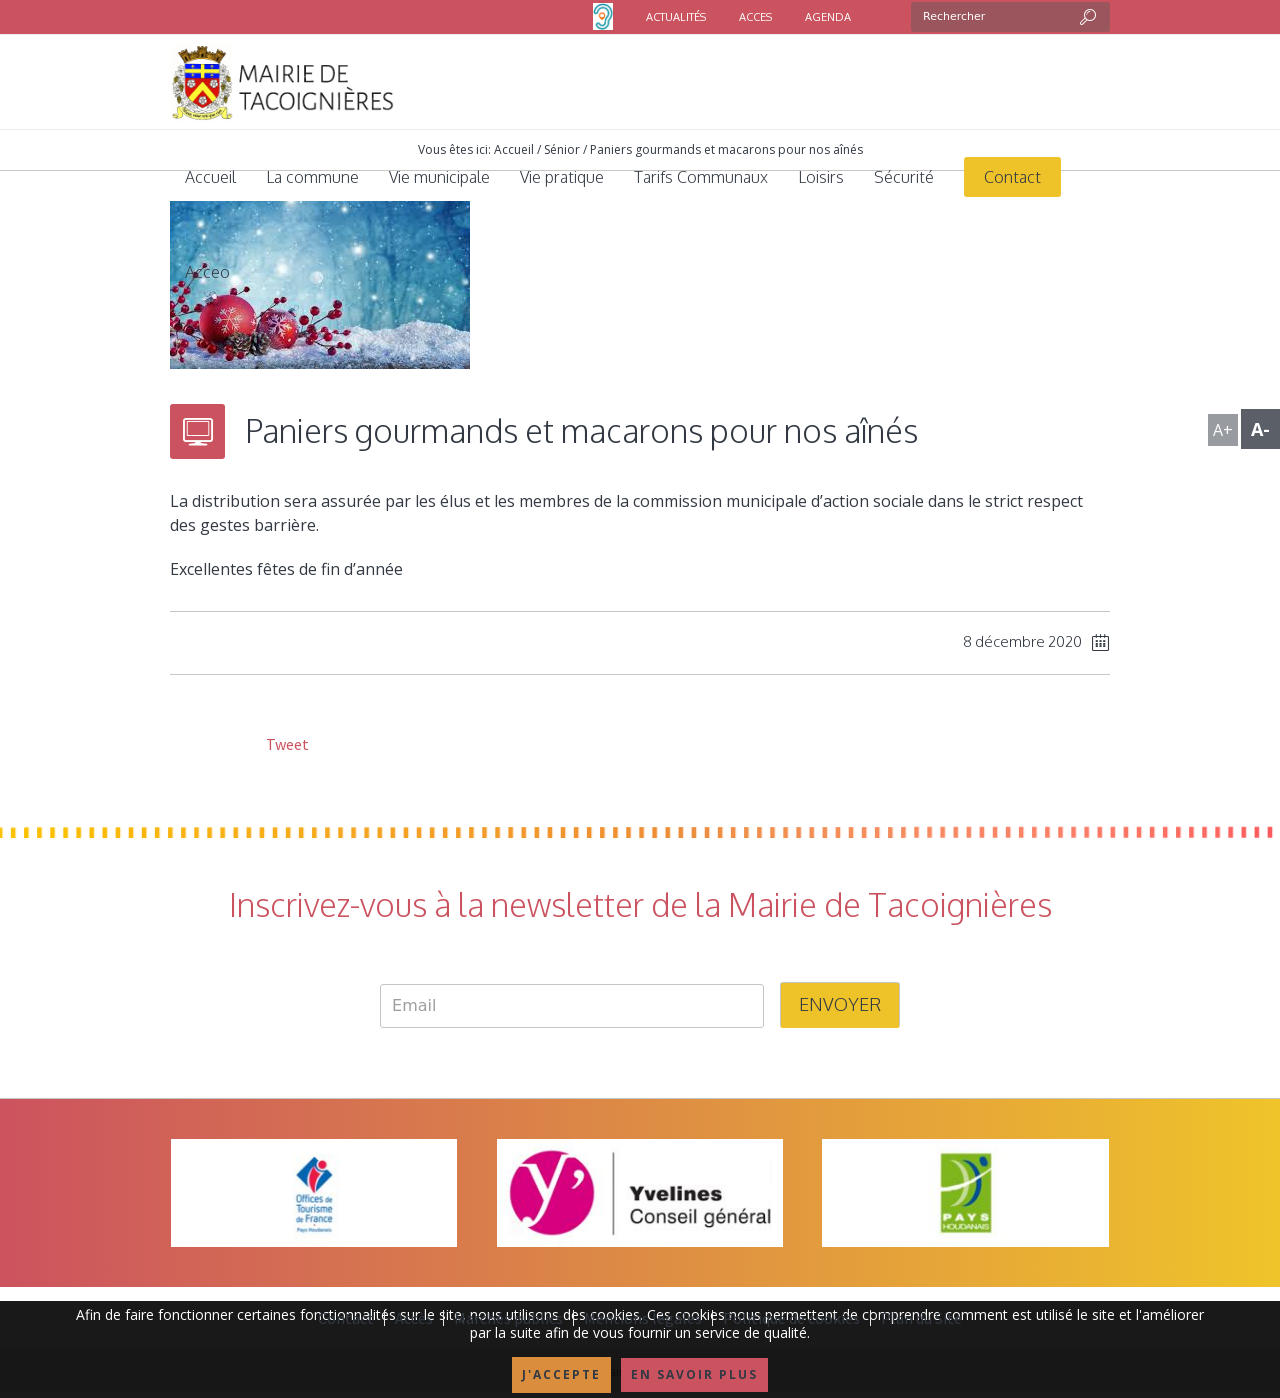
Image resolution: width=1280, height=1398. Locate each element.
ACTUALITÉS (676, 17)
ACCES (755, 17)
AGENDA (828, 17)
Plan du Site (921, 1318)
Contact (346, 1318)
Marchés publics (508, 1318)
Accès (414, 1318)
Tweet (286, 744)
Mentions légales (643, 1318)
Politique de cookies (791, 1318)
